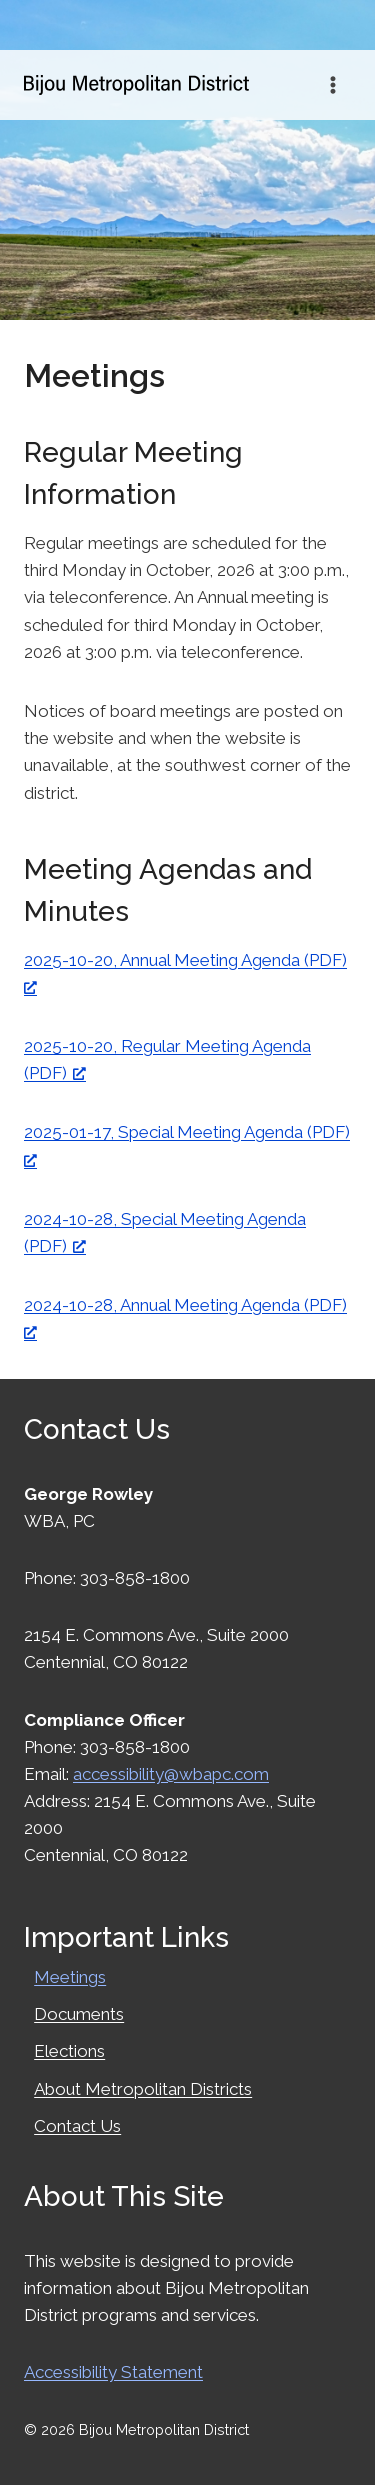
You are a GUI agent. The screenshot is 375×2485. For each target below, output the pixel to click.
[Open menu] (332, 84)
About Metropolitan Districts (143, 2089)
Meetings (70, 1977)
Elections (69, 2051)
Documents (79, 2014)
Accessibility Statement (113, 2372)
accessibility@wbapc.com (171, 1774)
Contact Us (77, 2126)
